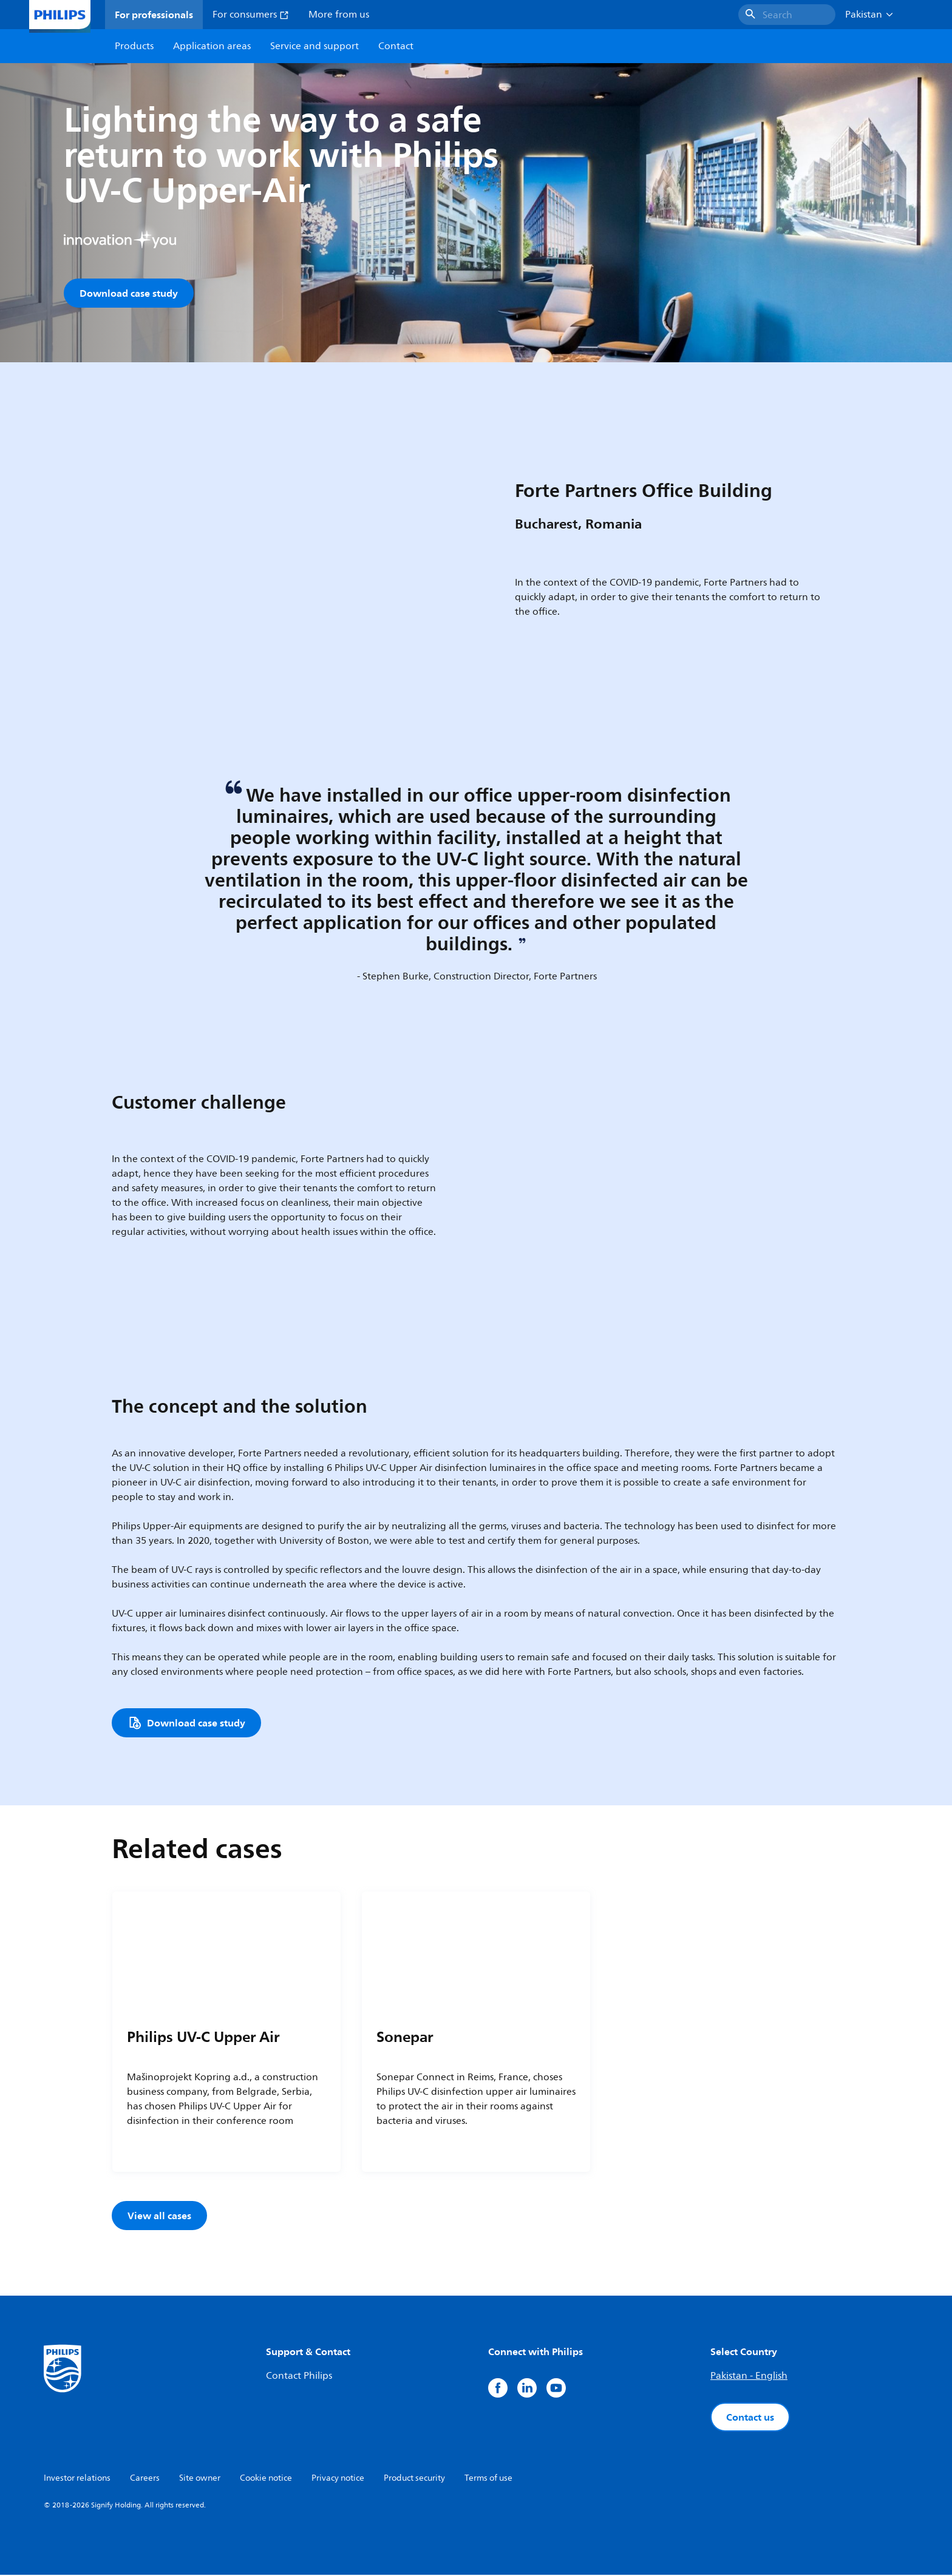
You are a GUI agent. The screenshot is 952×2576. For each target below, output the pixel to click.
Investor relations (77, 2479)
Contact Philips (299, 2377)
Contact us (750, 2418)
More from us (338, 14)
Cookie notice (266, 2479)
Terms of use (488, 2479)
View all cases (159, 2216)
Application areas (212, 46)
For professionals (154, 14)
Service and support (314, 46)
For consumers (250, 14)
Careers (145, 2479)
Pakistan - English (748, 2377)
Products (134, 46)
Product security (414, 2479)
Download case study (129, 293)
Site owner (199, 2479)
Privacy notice (337, 2479)
